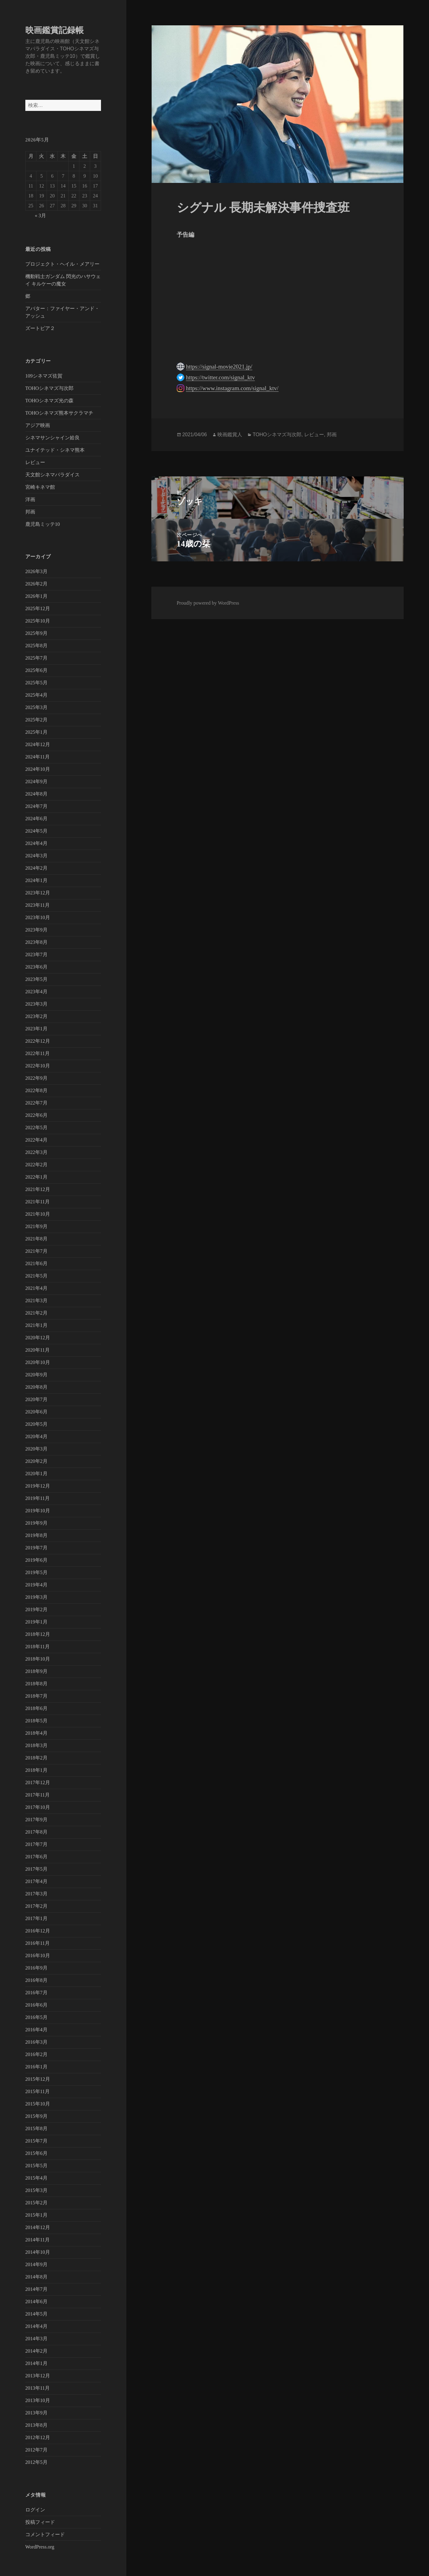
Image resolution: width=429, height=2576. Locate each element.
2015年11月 (37, 2091)
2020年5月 (36, 1424)
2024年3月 (36, 855)
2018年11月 (37, 1646)
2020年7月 (36, 1399)
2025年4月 (36, 695)
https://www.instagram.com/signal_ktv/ (232, 388)
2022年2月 (36, 1164)
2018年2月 (36, 1757)
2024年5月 (36, 831)
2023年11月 (37, 905)
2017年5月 (36, 1869)
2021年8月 (36, 1238)
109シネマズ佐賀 (43, 375)
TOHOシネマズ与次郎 (49, 388)
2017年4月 (36, 1881)
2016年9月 (36, 1967)
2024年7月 (36, 806)
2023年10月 (37, 917)
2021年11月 (37, 1201)
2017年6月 (36, 1856)
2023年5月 (36, 979)
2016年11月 (37, 1943)
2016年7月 (36, 1992)
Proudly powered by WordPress (208, 603)
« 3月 (40, 215)
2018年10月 (37, 1659)
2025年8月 (36, 645)
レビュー (35, 462)
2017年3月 (36, 1893)
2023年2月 (36, 1016)
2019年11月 (37, 1498)
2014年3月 (36, 2338)
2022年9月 (36, 1078)
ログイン (35, 2509)
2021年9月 (36, 1226)
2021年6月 (36, 1263)
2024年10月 (37, 769)
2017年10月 (37, 1807)
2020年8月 (36, 1387)
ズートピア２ (40, 328)
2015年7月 (36, 2140)
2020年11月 (37, 1350)
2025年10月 (37, 620)
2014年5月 (36, 2313)
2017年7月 (36, 1844)
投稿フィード (40, 2522)
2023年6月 (36, 966)
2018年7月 (36, 1696)
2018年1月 (36, 1770)
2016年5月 (36, 2017)
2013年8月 (36, 2425)
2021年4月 (36, 1288)
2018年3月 (36, 1745)
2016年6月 (36, 2005)
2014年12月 (37, 2227)
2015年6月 (36, 2153)
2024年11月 (37, 756)
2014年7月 (36, 2289)
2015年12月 (37, 2079)
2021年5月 (36, 1275)
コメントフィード (45, 2534)
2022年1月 (36, 1177)
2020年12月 (37, 1337)
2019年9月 (36, 1523)
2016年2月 (36, 2054)
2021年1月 (36, 1325)
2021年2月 (36, 1312)
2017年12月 (37, 1782)
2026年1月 (36, 596)
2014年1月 (36, 2363)
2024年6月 (36, 818)
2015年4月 (36, 2178)
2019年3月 (36, 1597)
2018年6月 (36, 1708)
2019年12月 (37, 1486)
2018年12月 (37, 1634)
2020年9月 (36, 1374)
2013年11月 (37, 2388)
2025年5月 (36, 682)
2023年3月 (36, 1004)
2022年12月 (37, 1041)
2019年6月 (36, 1560)
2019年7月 (36, 1547)
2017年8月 (36, 1832)
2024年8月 (36, 793)
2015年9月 (36, 2116)
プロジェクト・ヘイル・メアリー (62, 264)
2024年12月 (37, 744)
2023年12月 (37, 892)
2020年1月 (36, 1473)
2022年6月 (36, 1115)
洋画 (30, 499)
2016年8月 (36, 1980)
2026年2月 (36, 583)
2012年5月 (36, 2462)
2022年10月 (37, 1065)
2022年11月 (37, 1053)
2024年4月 (36, 843)
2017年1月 (36, 1918)
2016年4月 (36, 2029)
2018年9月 (36, 1671)
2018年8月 (36, 1683)
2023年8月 (36, 942)
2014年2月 (36, 2351)
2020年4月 (36, 1436)
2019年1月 (36, 1621)
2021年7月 (36, 1251)
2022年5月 (36, 1127)
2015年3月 (36, 2190)
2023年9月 (36, 929)
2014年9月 (36, 2264)
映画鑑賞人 (229, 434)
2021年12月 (37, 1189)
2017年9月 (36, 1819)
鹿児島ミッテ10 (42, 524)
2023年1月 (36, 1028)
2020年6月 (36, 1411)
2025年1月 (36, 732)
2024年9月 (36, 781)
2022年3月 (36, 1152)
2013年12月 (37, 2375)
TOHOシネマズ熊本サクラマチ (59, 413)
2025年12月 (37, 608)
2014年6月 (36, 2301)
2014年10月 (37, 2252)
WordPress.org (39, 2546)
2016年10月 (37, 1955)
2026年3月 (36, 571)
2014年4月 (36, 2326)
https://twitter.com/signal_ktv (220, 377)
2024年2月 (36, 868)
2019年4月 (36, 1584)
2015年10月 (37, 2103)
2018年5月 (36, 1720)
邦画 (30, 511)
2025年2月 (36, 719)
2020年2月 (36, 1461)
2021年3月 (36, 1300)
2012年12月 (37, 2437)
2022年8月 (36, 1090)
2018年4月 (36, 1733)
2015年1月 (36, 2215)
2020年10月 (37, 1362)
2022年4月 (36, 1139)
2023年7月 (36, 954)
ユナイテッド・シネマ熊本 (55, 450)
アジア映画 (37, 425)
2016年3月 (36, 2042)
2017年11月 (37, 1794)
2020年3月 (36, 1448)
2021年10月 (37, 1214)
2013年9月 (36, 2412)
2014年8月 (36, 2276)
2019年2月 (36, 1609)
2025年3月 (36, 707)
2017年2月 (36, 1906)
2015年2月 (36, 2202)
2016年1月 (36, 2066)
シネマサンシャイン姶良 (52, 437)
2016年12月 (37, 1930)
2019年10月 (37, 1510)
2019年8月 (36, 1535)
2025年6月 (36, 670)
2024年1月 (36, 880)
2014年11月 (37, 2239)
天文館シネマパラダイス (52, 474)
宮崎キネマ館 (40, 487)
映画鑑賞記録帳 (54, 30)
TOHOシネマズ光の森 (49, 400)
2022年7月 (36, 1102)
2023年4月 (36, 991)
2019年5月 (36, 1572)
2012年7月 (36, 2449)
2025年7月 (36, 658)
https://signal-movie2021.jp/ (219, 366)
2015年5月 (36, 2165)
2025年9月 (36, 633)
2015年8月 (36, 2128)
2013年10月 (37, 2400)
